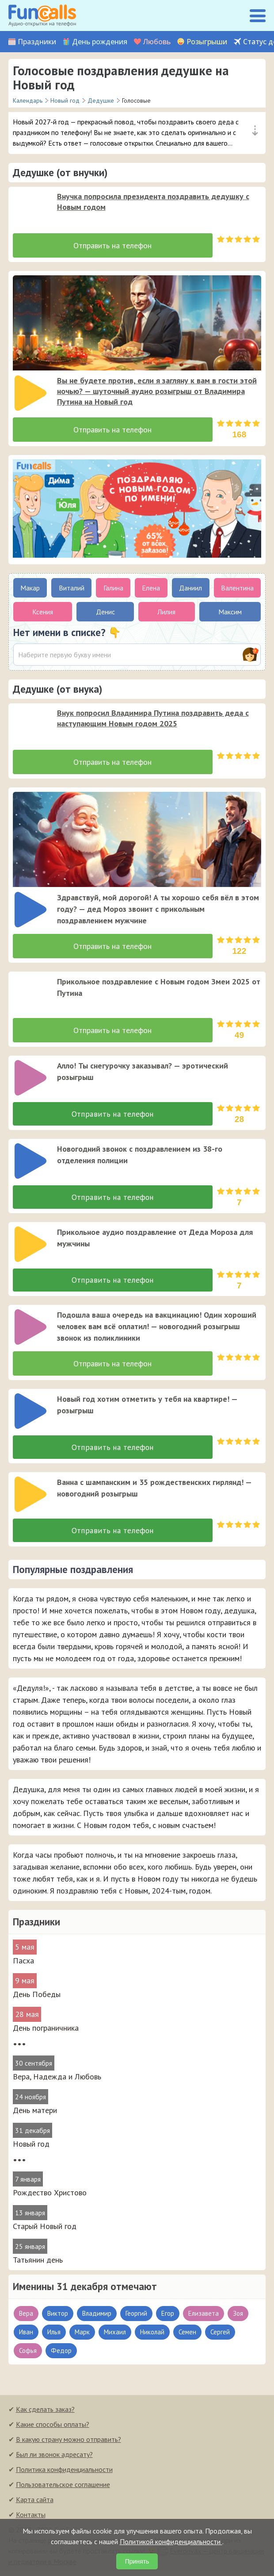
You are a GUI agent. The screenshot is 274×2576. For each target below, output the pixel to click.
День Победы (37, 1999)
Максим (230, 611)
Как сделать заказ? (45, 2414)
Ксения (42, 611)
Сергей (220, 2337)
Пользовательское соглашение (63, 2489)
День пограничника (46, 2033)
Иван (26, 2337)
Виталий (71, 587)
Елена (151, 587)
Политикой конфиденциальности (171, 2541)
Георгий (136, 2318)
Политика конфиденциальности (64, 2474)
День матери (35, 2115)
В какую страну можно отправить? (68, 2444)
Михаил (115, 2337)
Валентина (237, 587)
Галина (113, 587)
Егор (167, 2318)
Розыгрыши (206, 41)
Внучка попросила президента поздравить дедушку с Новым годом (153, 201)
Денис (105, 611)
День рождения (99, 41)
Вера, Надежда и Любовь (57, 2081)
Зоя (238, 2318)
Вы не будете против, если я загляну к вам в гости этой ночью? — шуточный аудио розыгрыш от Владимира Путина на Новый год (157, 391)
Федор (61, 2355)
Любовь (157, 41)
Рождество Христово (50, 2197)
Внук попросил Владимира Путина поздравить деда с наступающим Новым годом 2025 (153, 718)
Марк (82, 2337)
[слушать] (30, 209)
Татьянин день (38, 2265)
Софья (28, 2355)
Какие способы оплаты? (52, 2429)
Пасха (23, 1965)
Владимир (96, 2318)
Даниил (190, 587)
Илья (54, 2337)
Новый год (31, 2149)
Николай (152, 2337)
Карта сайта (34, 2504)
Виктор (57, 2318)
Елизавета (203, 2318)
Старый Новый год (44, 2231)
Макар (30, 587)
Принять (137, 2561)
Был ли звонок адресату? (54, 2459)
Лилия (166, 611)
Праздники (37, 41)
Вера (26, 2318)
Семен (187, 2337)
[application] (28, 206)
